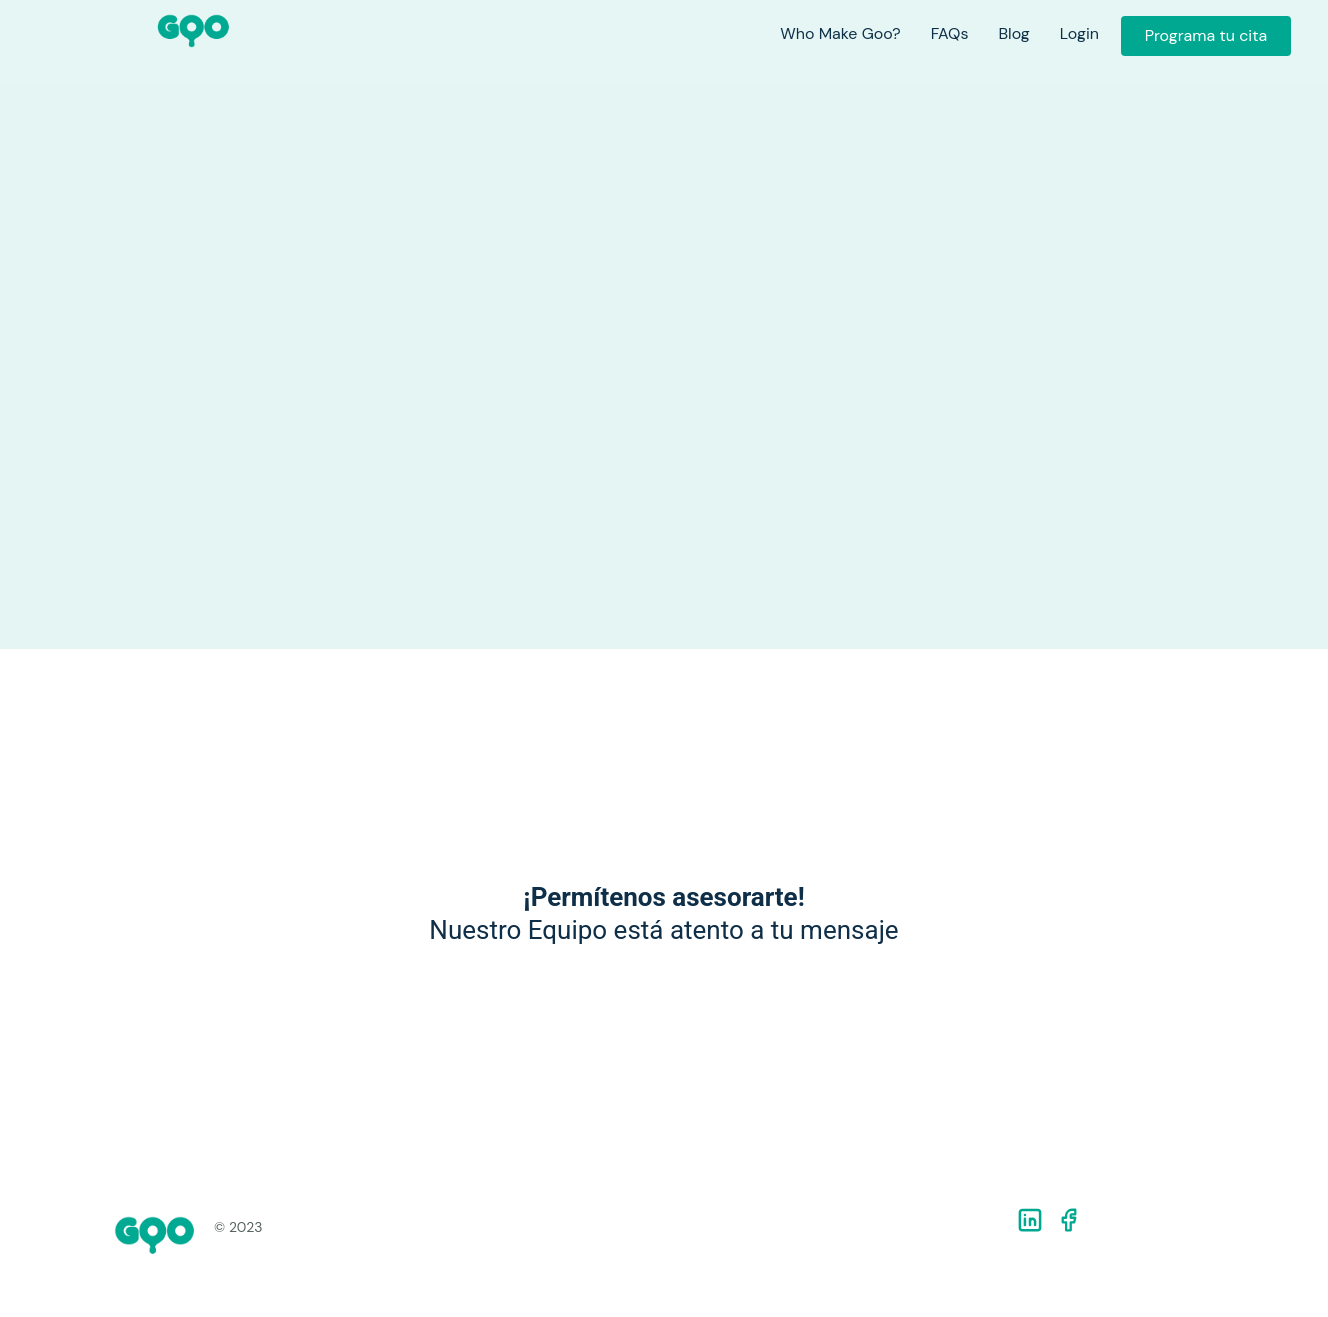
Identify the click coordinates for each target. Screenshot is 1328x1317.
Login (1079, 34)
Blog (1013, 34)
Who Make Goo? (840, 34)
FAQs (950, 34)
